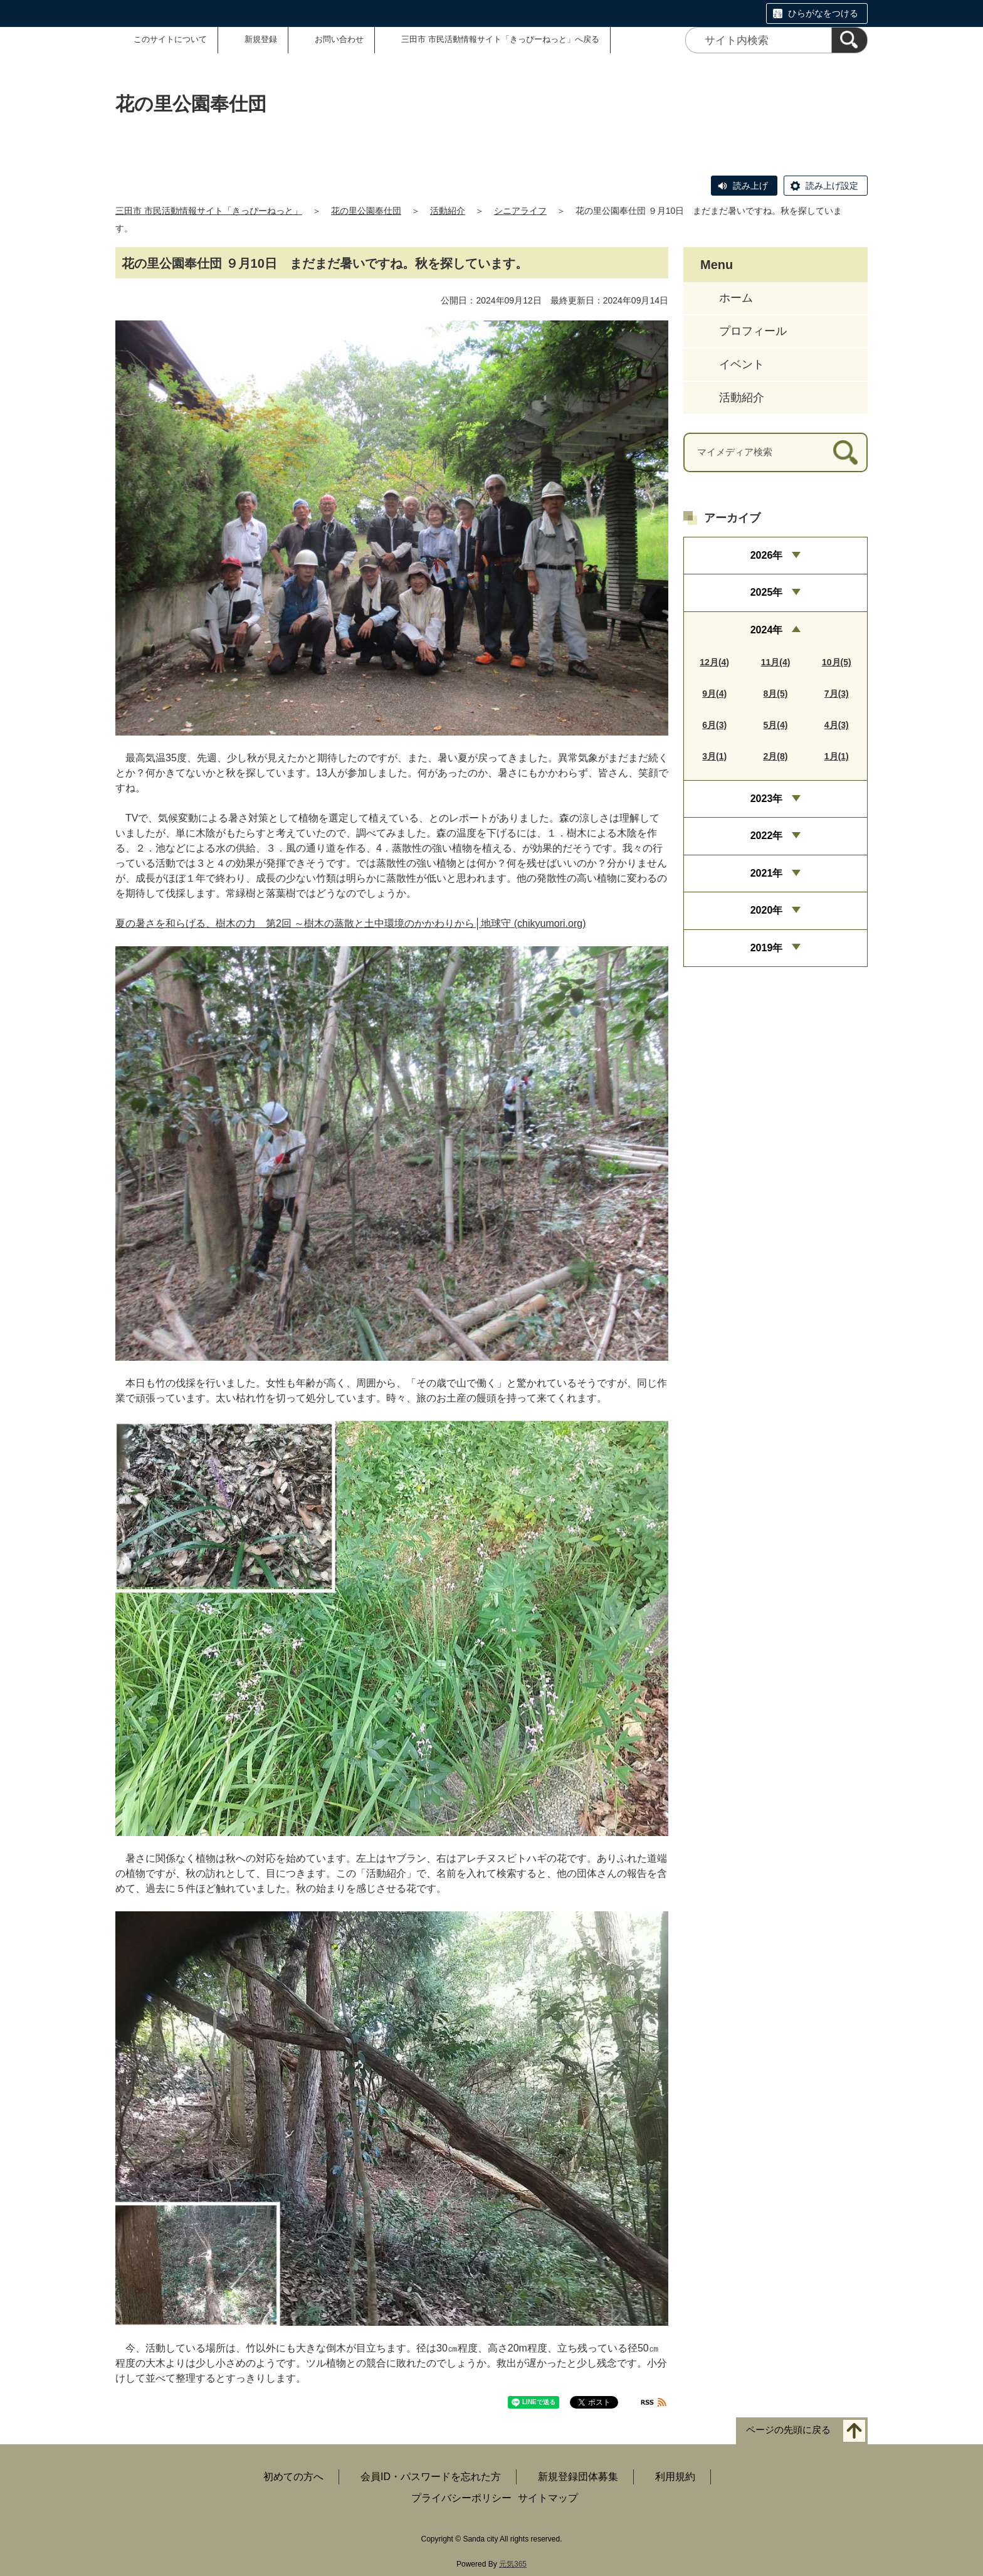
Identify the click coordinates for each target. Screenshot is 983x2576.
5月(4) (776, 725)
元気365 (513, 2564)
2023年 (766, 798)
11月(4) (776, 662)
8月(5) (776, 694)
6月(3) (714, 725)
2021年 (766, 873)
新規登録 (260, 39)
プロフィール (753, 331)
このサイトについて (170, 39)
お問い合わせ (339, 39)
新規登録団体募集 (578, 2476)
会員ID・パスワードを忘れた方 (430, 2476)
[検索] (849, 40)
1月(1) (836, 756)
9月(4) (714, 694)
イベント (741, 364)
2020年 (766, 910)
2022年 (766, 835)
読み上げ (750, 186)
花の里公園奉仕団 (366, 211)
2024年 (766, 630)
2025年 (766, 592)
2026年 (766, 555)
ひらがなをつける (823, 13)
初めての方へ (293, 2476)
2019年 (766, 947)
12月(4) (714, 662)
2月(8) (776, 756)
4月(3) (836, 725)
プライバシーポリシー (461, 2498)
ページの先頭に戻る (788, 2430)
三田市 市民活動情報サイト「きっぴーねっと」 (208, 211)
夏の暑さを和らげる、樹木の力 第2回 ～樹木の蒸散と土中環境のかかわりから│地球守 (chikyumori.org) (350, 923)
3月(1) (714, 756)
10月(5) (836, 662)
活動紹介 (447, 211)
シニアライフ (520, 211)
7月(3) (836, 694)
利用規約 (675, 2476)
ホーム (736, 298)
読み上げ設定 (832, 186)
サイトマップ (548, 2498)
